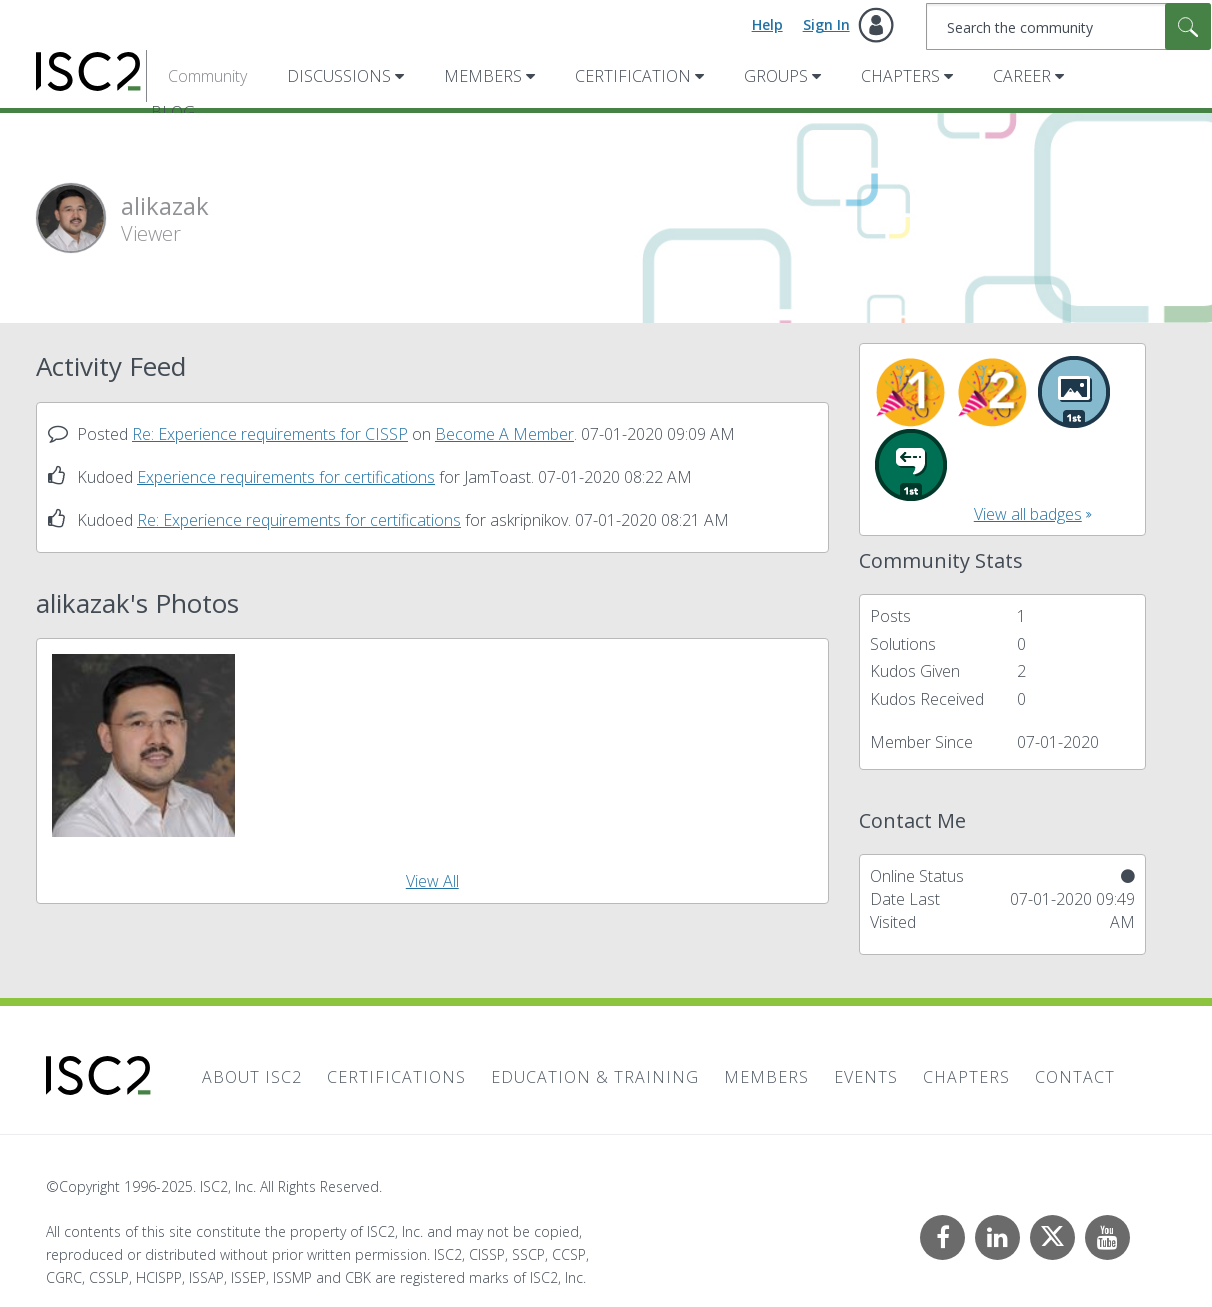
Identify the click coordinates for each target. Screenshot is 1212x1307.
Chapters (900, 76)
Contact (1075, 1077)
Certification (633, 76)
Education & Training (595, 1077)
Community (207, 76)
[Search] (1068, 26)
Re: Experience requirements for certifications (299, 520)
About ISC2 (252, 1077)
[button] (143, 745)
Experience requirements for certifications (286, 477)
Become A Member (504, 434)
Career (1022, 76)
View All (432, 881)
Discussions (339, 76)
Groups (776, 76)
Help (767, 24)
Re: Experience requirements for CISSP (270, 434)
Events (866, 1077)
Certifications (396, 1077)
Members (483, 76)
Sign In (826, 24)
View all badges (1028, 514)
